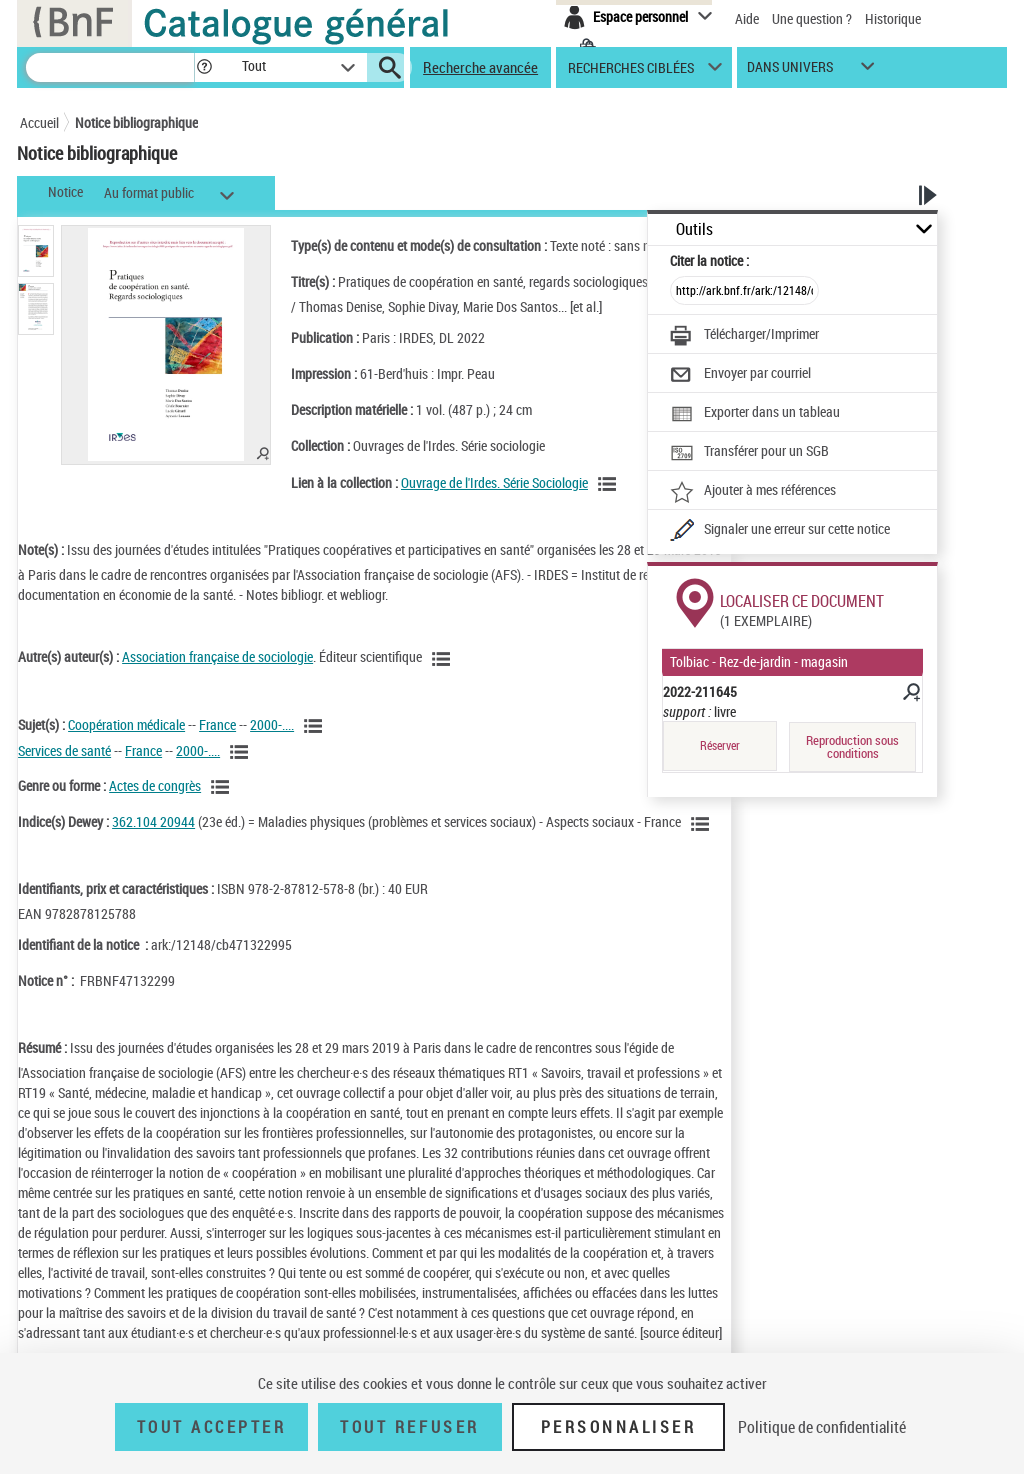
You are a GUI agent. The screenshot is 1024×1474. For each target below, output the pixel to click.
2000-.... (272, 724)
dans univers (790, 71)
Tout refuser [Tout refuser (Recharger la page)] (409, 1427)
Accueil (39, 122)
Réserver (720, 745)
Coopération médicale (126, 724)
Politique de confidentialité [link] (822, 1427)
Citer (709, 260)
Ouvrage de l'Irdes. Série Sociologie (494, 482)
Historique (893, 18)
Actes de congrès (155, 785)
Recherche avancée (480, 67)
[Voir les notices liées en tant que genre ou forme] (223, 787)
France (217, 724)
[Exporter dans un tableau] (755, 414)
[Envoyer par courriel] (740, 375)
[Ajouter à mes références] (753, 492)
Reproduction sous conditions (852, 746)
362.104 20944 (153, 821)
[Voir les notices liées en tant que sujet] (316, 726)
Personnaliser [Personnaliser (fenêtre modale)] (619, 1427)
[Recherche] (110, 67)
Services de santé (64, 750)
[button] (204, 67)
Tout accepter (212, 1427)
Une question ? (812, 18)
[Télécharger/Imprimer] (744, 336)
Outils (694, 229)
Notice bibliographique (136, 122)
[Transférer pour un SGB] (749, 453)
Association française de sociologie (217, 656)
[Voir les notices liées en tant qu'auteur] (444, 659)
